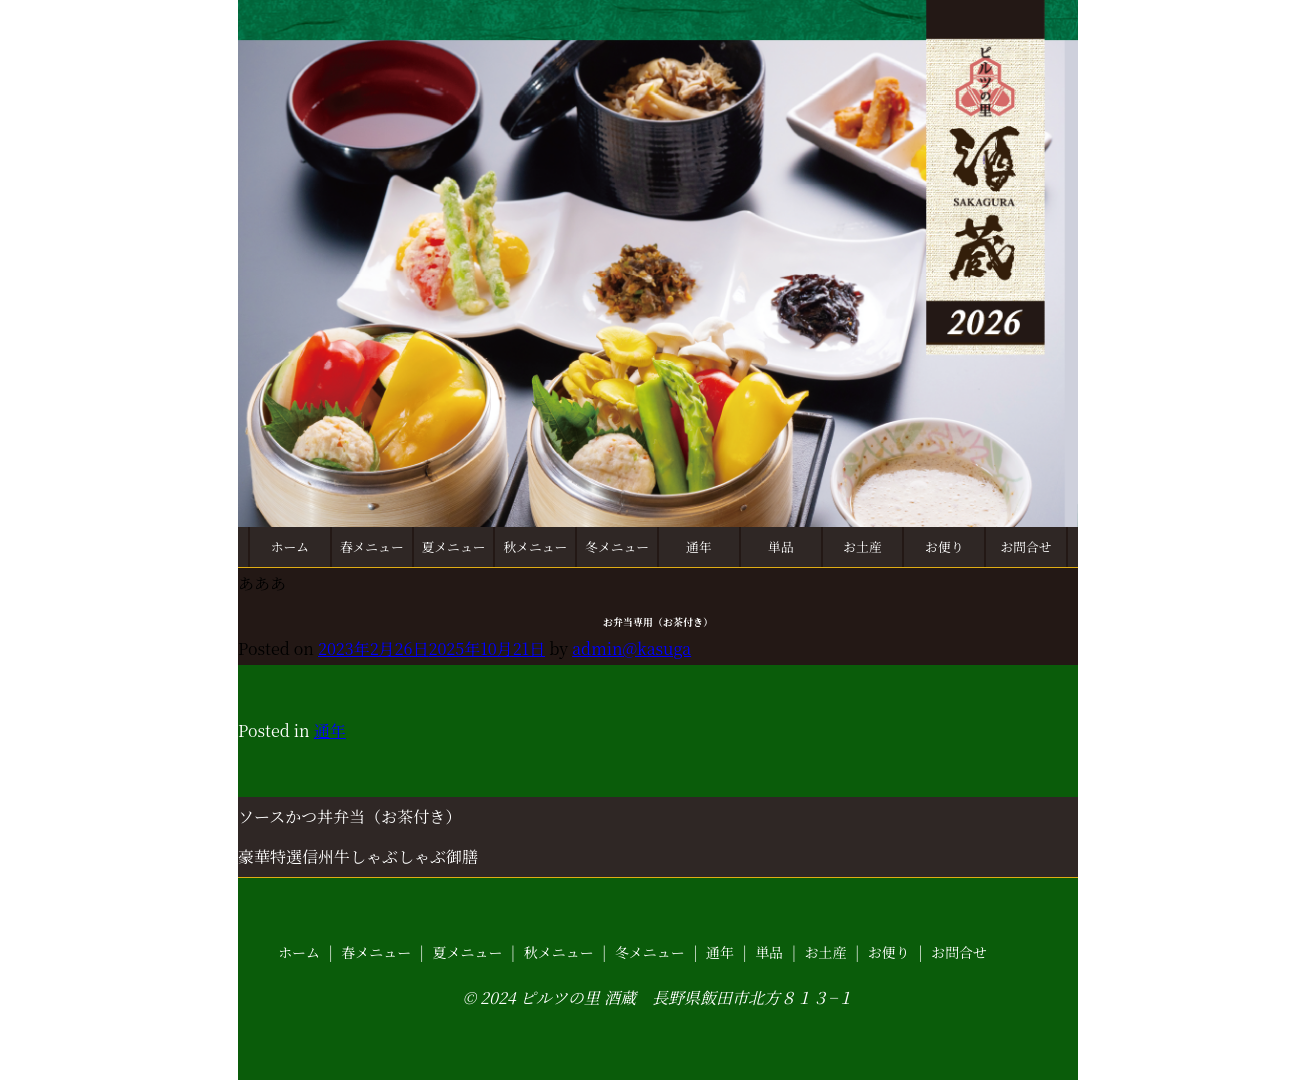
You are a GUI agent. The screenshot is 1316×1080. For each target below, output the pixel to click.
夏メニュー (454, 546)
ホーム (290, 546)
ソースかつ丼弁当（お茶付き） (349, 816)
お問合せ (1025, 546)
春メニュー (372, 546)
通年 (699, 546)
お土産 (862, 546)
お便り (944, 546)
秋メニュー (535, 546)
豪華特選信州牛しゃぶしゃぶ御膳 (358, 856)
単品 (781, 546)
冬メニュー (617, 546)
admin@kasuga (631, 648)
